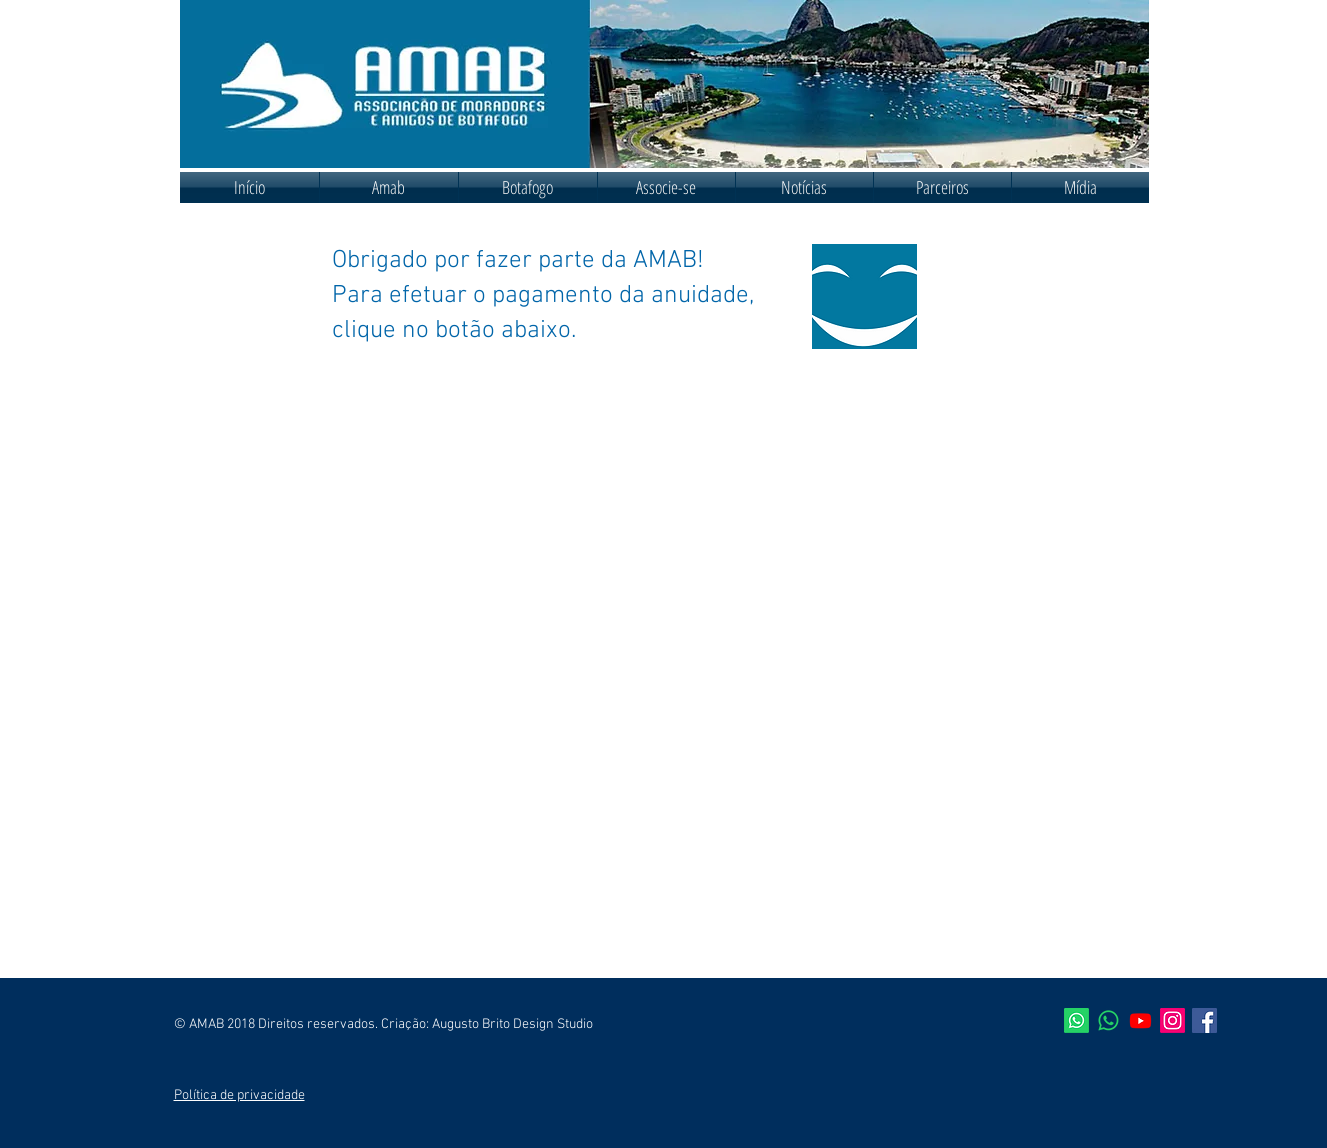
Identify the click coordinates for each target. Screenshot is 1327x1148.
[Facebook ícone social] (1204, 1020)
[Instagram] (1172, 1020)
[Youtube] (1140, 1020)
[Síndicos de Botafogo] (1108, 1020)
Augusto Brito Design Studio (512, 1024)
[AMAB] (1076, 1020)
